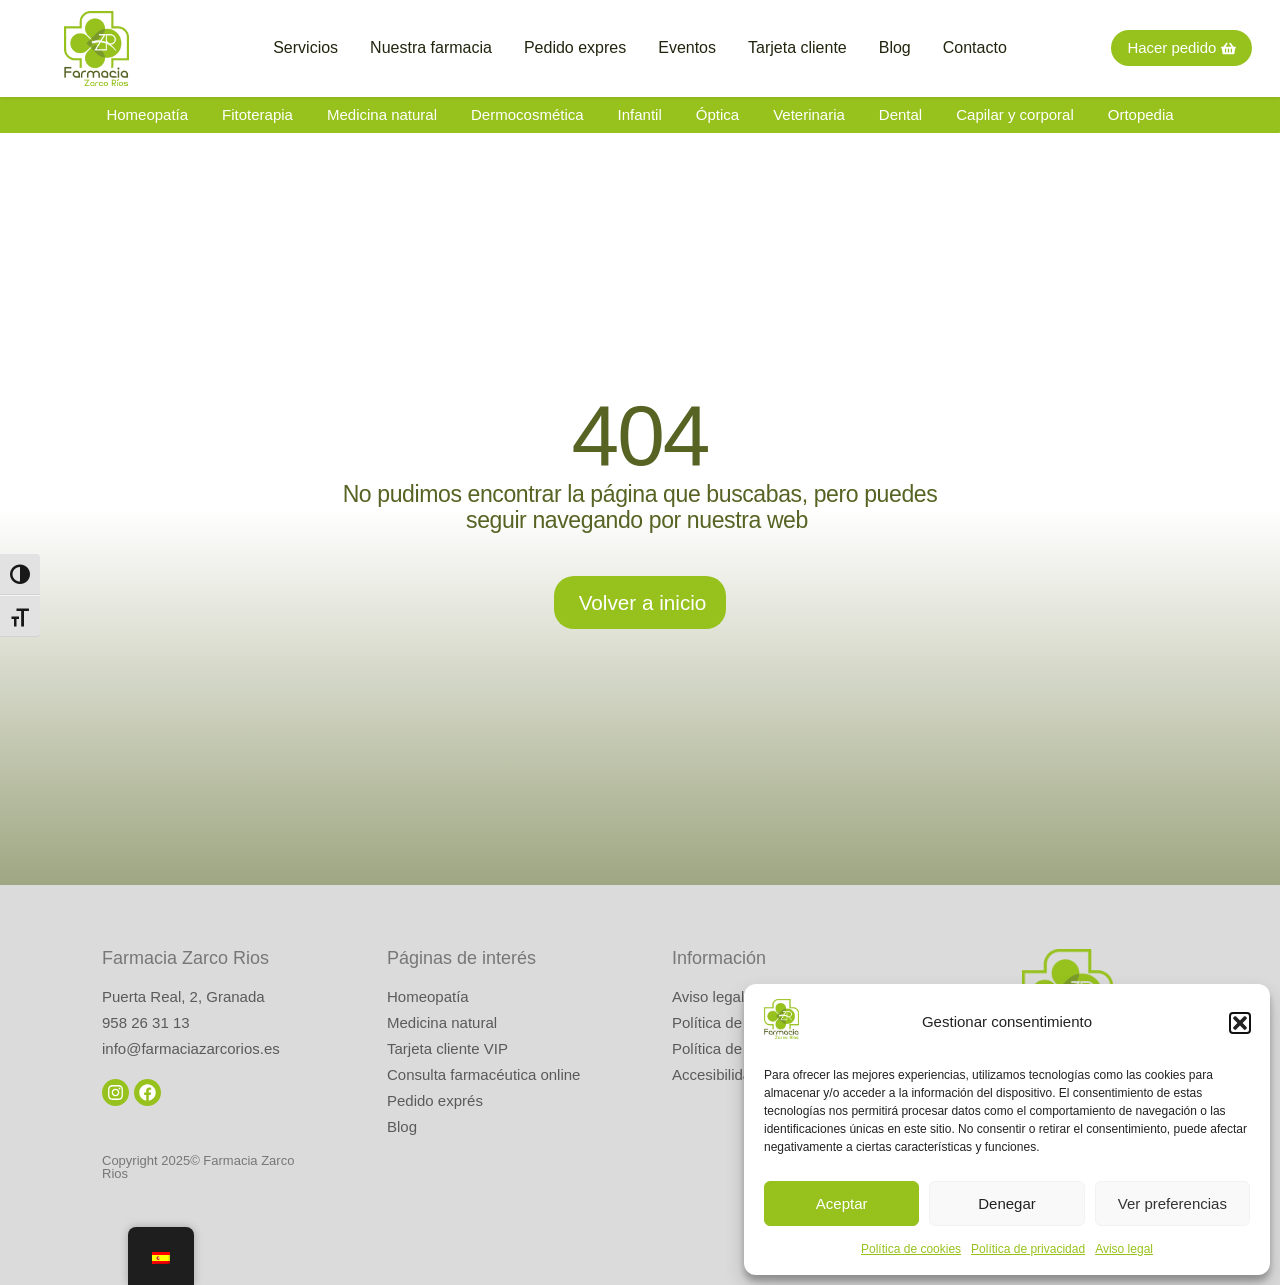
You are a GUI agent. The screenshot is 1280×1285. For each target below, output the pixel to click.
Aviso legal (1124, 1249)
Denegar (1007, 1203)
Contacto (975, 47)
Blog (895, 47)
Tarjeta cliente (797, 47)
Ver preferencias (1172, 1203)
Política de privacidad (1028, 1249)
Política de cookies (911, 1249)
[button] (1240, 1023)
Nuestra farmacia (431, 47)
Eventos (687, 47)
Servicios (305, 47)
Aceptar (842, 1203)
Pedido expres (575, 47)
